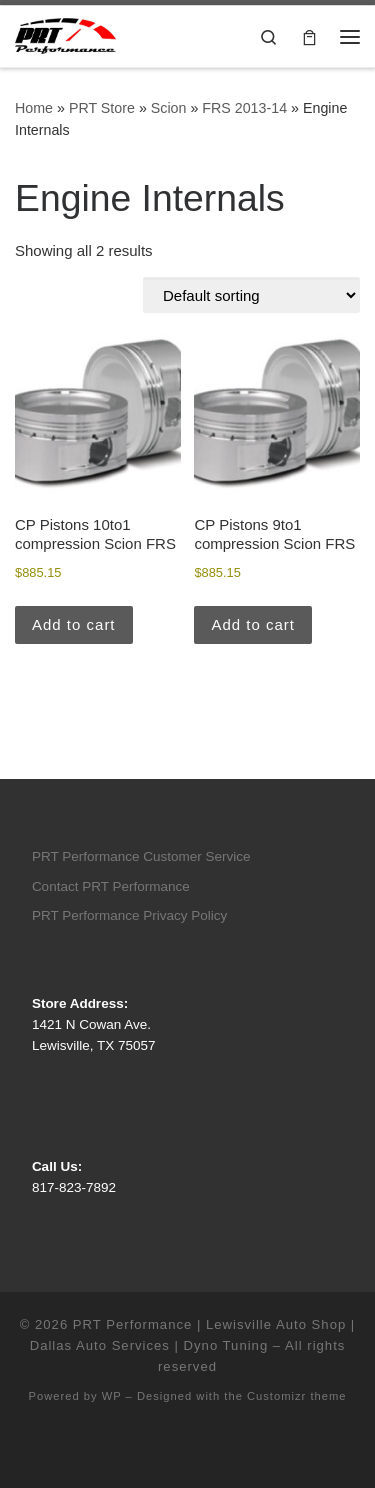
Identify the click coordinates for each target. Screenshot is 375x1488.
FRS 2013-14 (244, 108)
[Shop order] (251, 295)
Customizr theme (297, 1396)
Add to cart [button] (74, 624)
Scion (169, 108)
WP (112, 1396)
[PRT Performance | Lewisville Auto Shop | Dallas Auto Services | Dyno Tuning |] (65, 34)
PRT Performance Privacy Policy (129, 915)
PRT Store (102, 108)
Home (34, 108)
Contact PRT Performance (111, 886)
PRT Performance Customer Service (141, 856)
